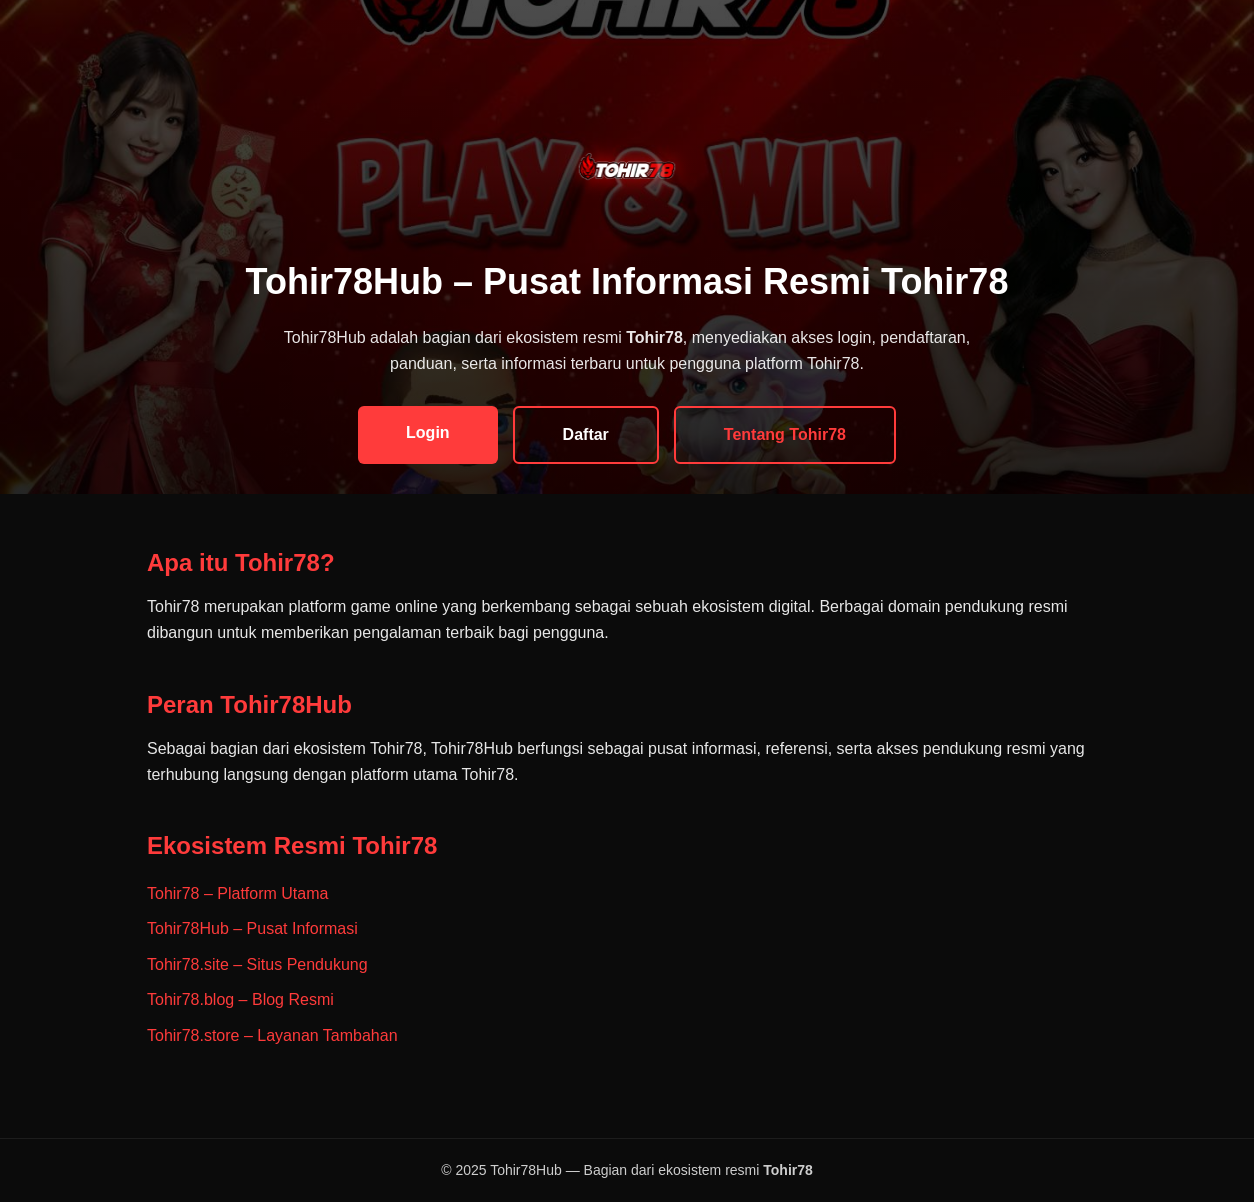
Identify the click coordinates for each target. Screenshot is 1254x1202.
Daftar (586, 434)
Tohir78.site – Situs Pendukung (257, 964)
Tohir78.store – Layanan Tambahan (272, 1035)
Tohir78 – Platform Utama (237, 893)
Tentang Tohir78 (785, 434)
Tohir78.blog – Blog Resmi (240, 999)
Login (428, 432)
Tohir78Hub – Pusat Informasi (252, 928)
